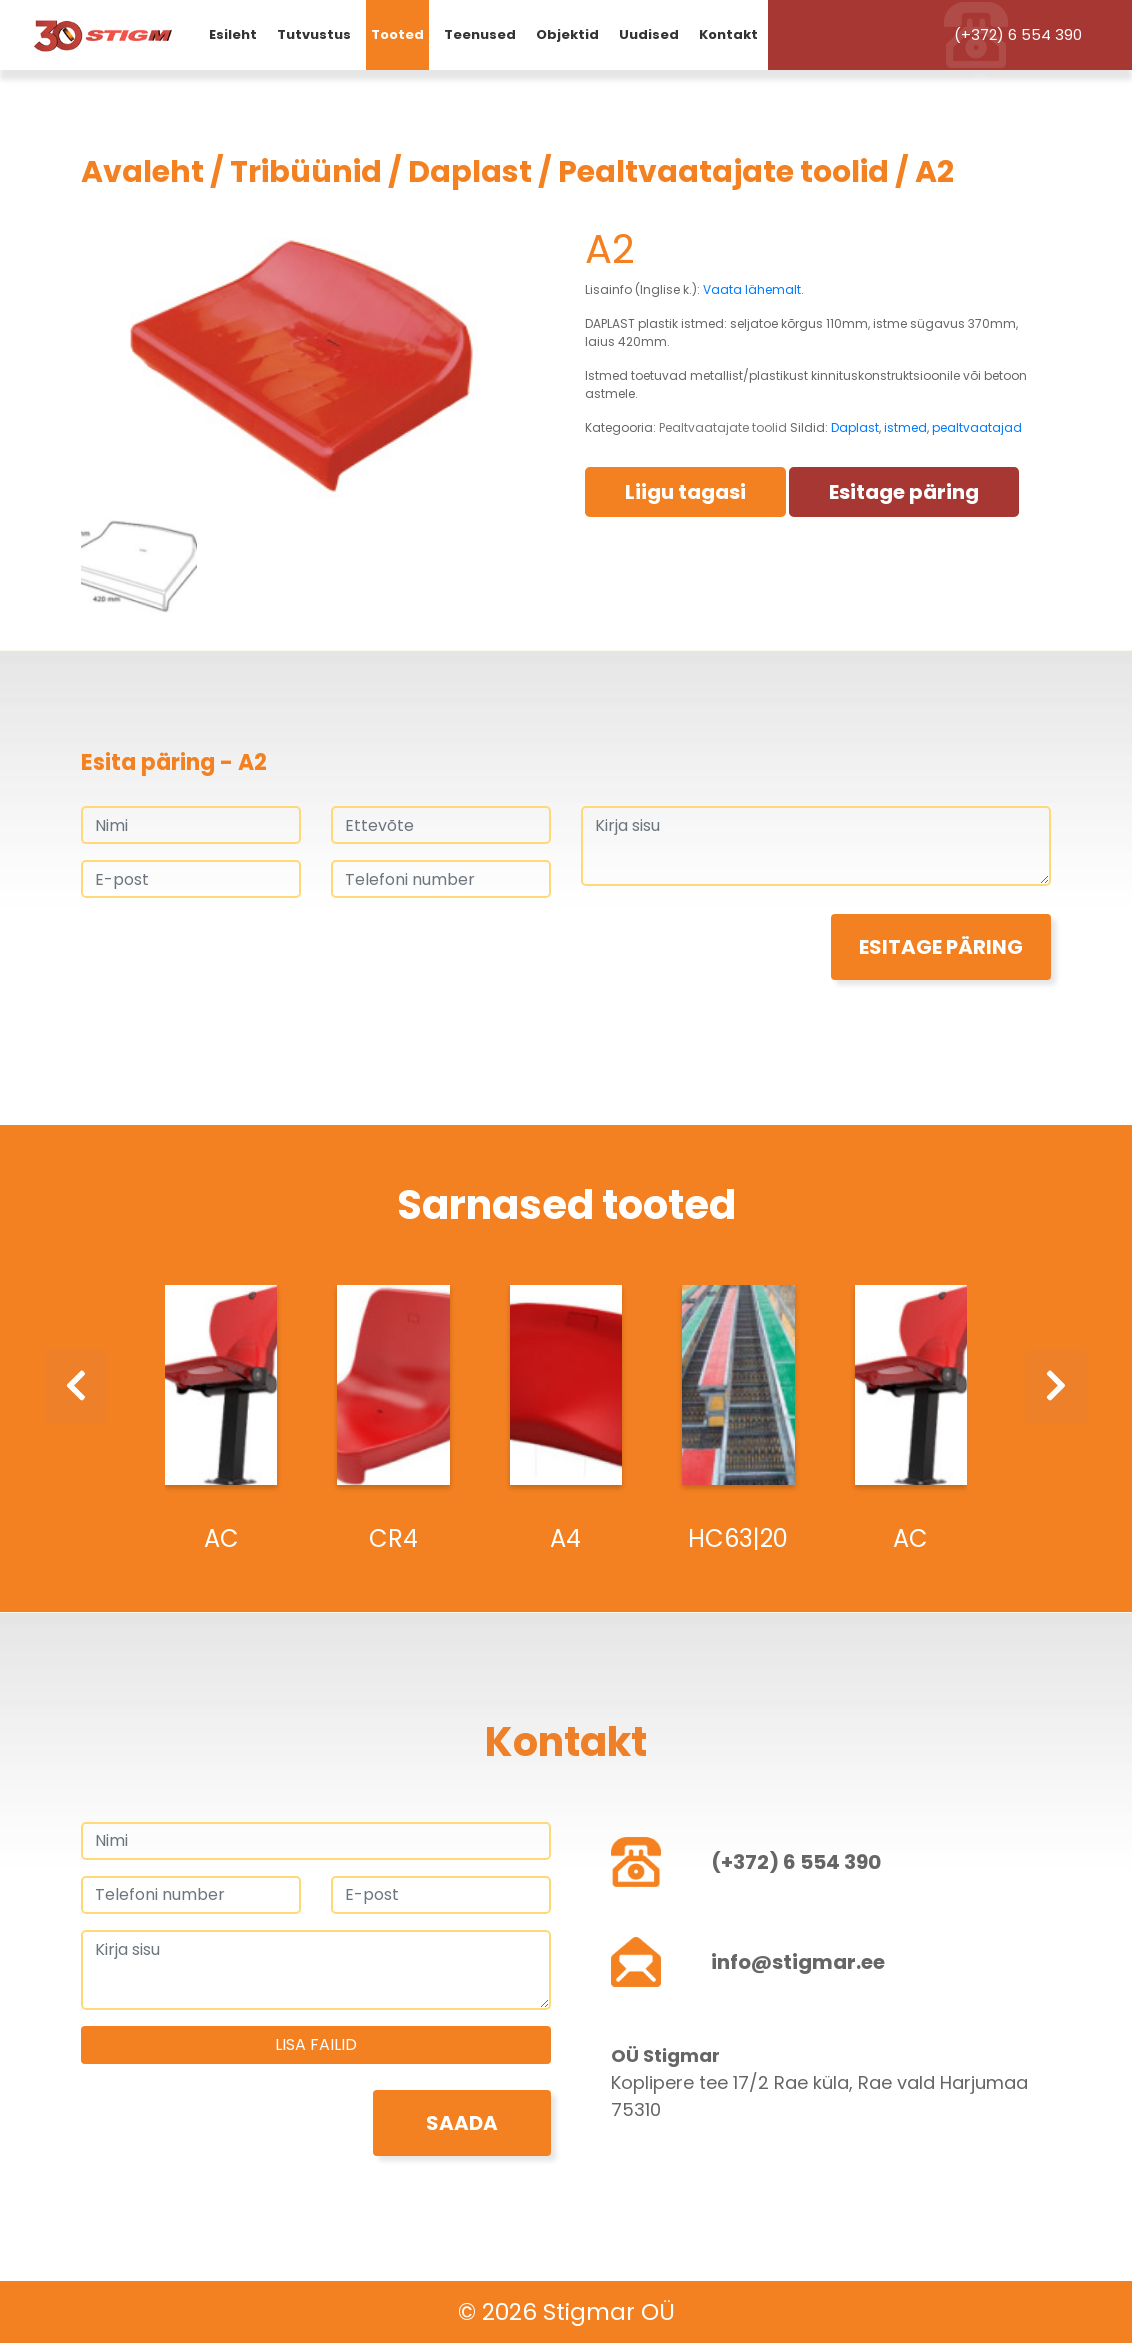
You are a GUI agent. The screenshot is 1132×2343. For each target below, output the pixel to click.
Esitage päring (904, 492)
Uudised (649, 34)
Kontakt (728, 34)
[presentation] (233, 953)
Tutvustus (314, 34)
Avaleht (142, 172)
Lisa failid (316, 2044)
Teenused (480, 34)
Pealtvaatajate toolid (723, 172)
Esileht (233, 34)
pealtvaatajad (977, 427)
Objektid (567, 34)
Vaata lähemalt (752, 289)
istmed (905, 427)
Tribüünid (306, 172)
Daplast (470, 172)
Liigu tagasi (685, 492)
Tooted (397, 34)
